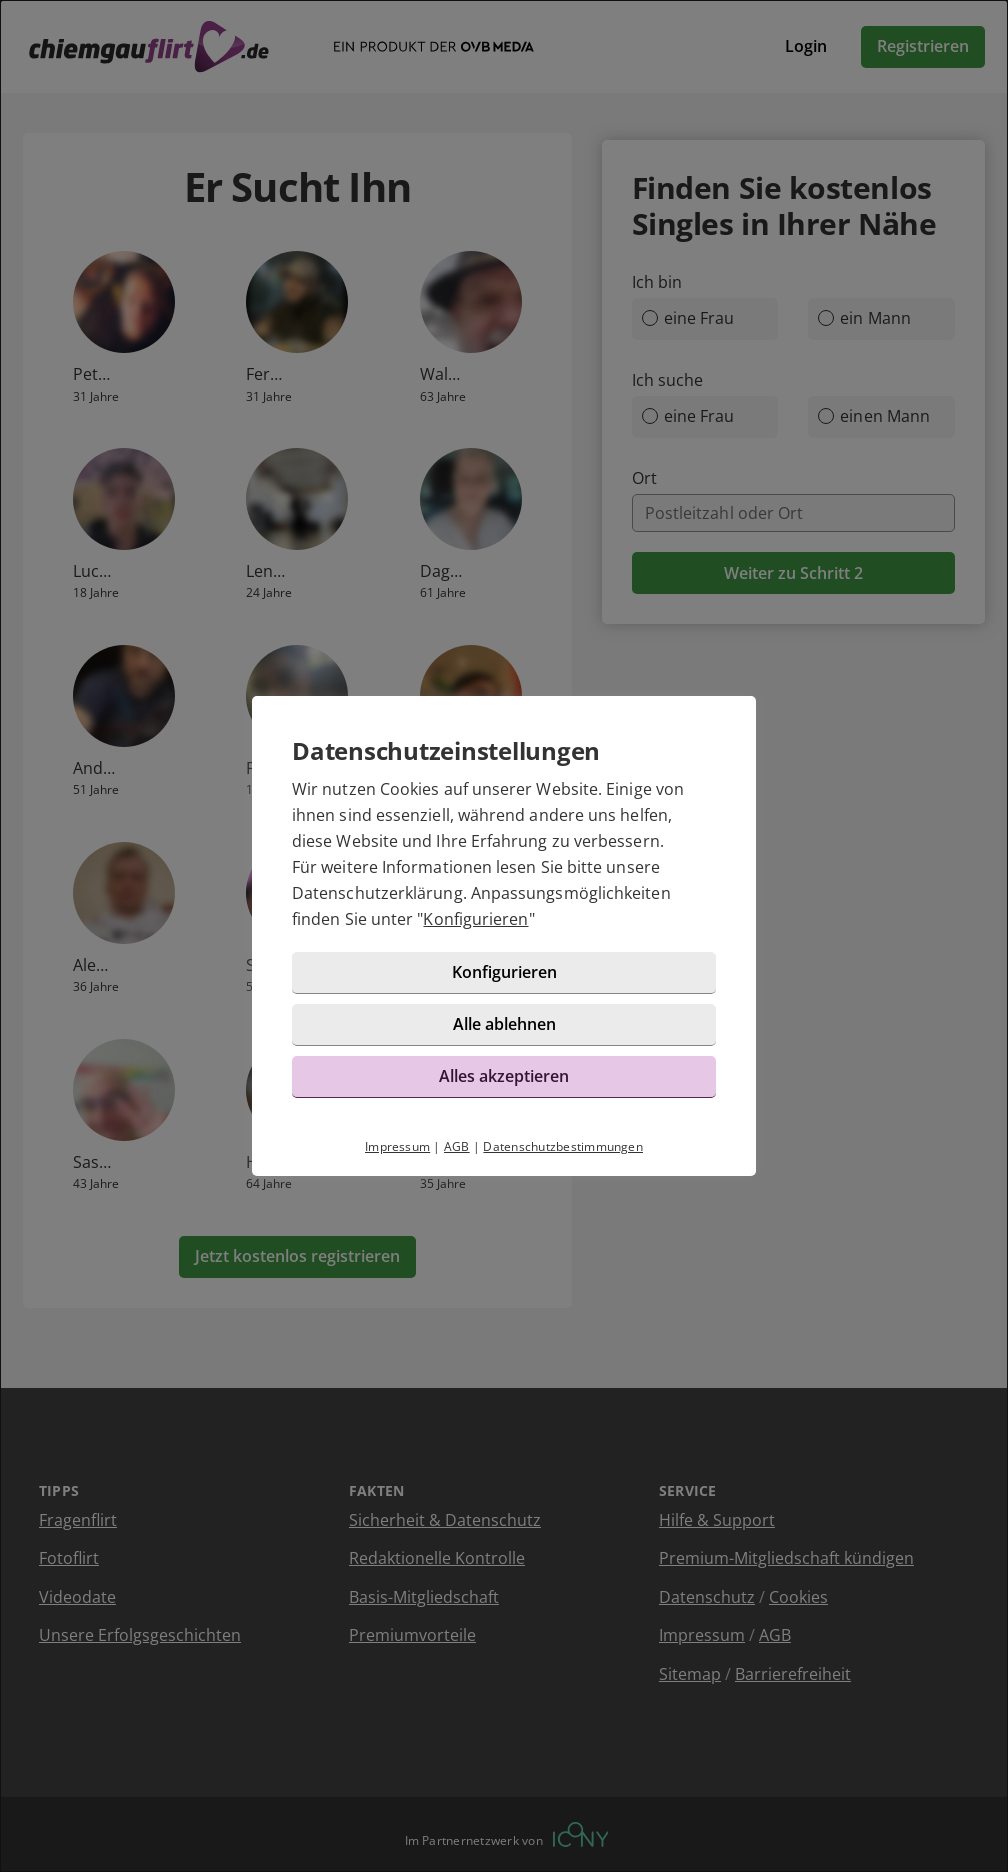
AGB (457, 1146)
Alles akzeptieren (504, 1076)
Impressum (397, 1146)
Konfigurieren (475, 919)
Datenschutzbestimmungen (563, 1146)
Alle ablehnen (504, 1024)
